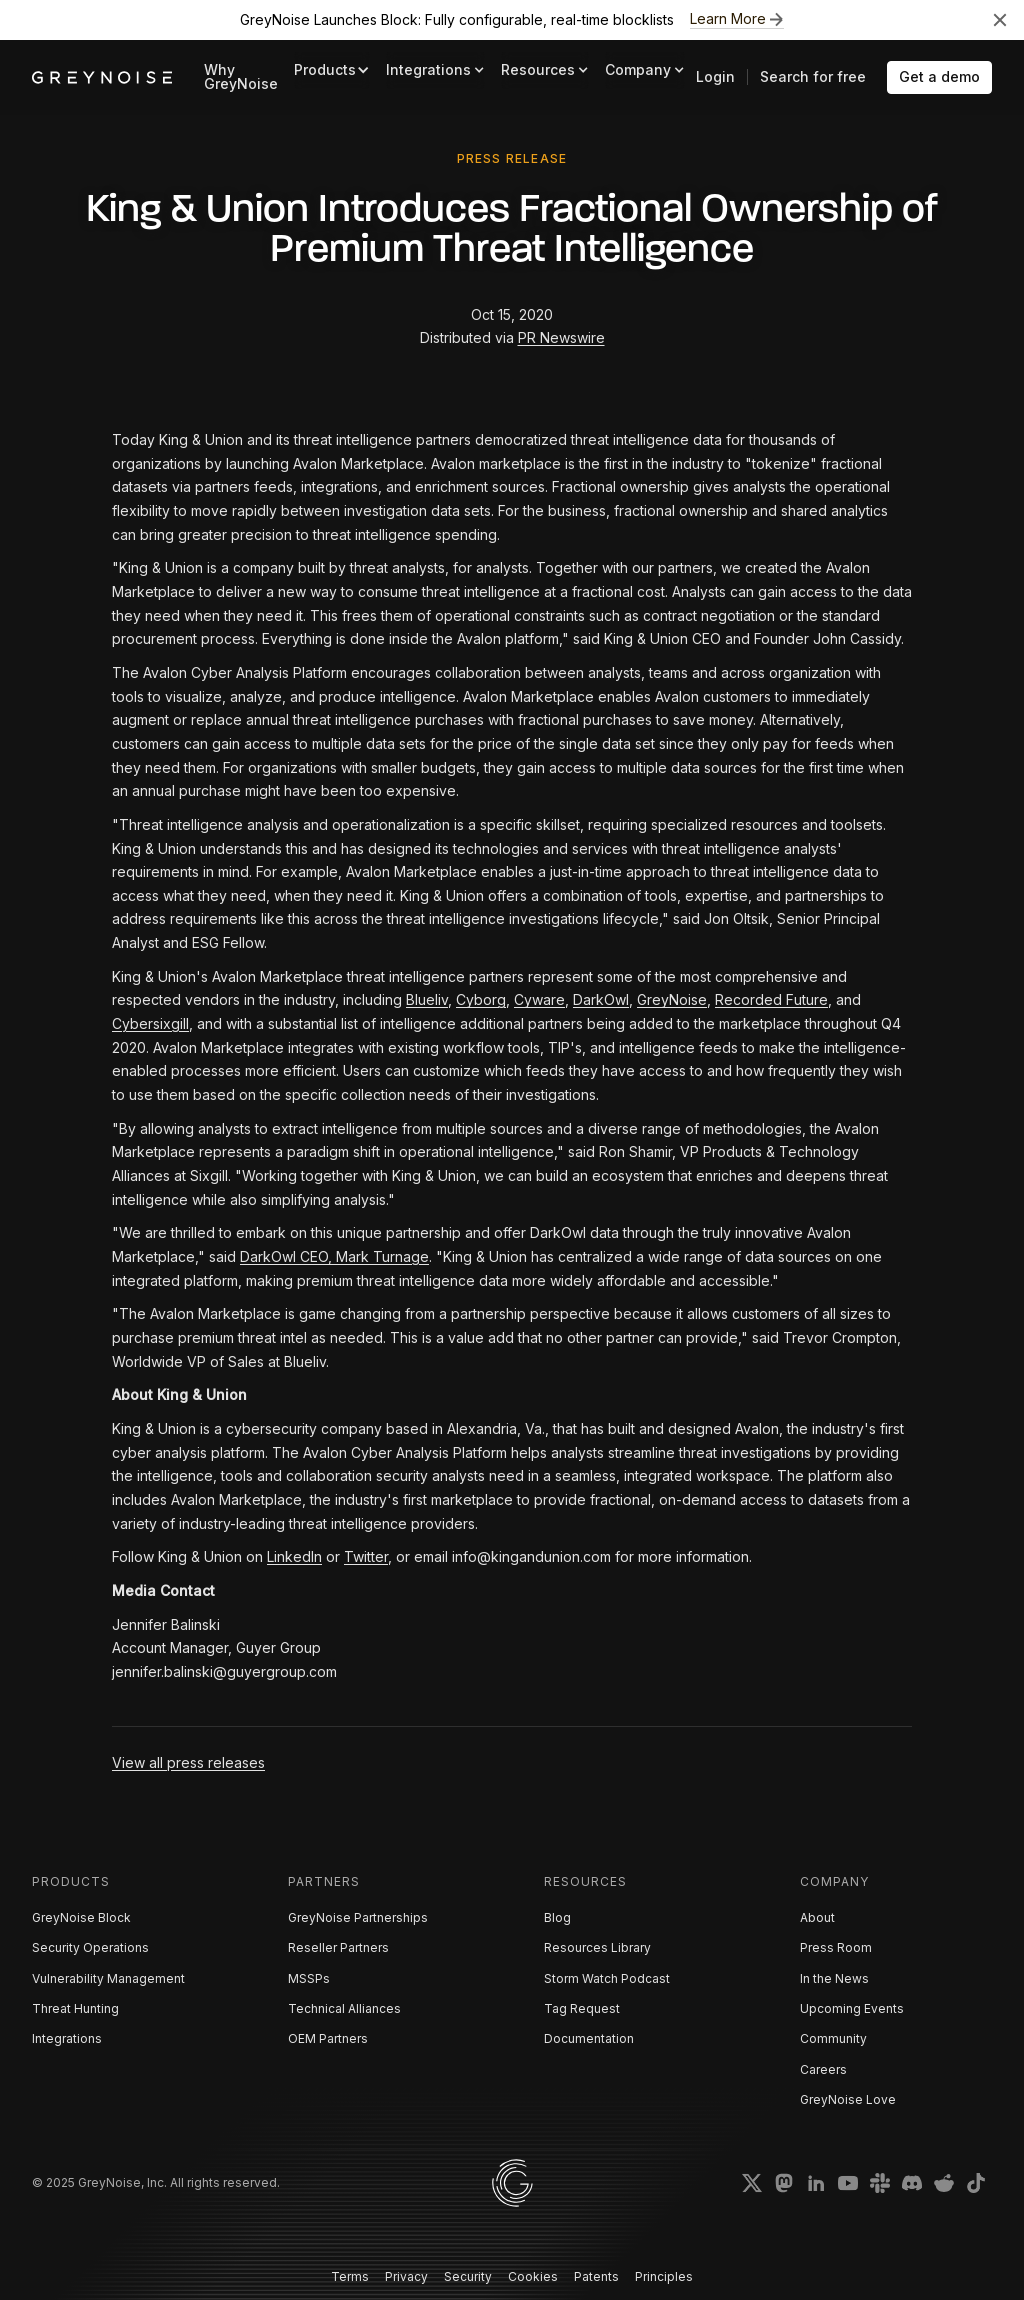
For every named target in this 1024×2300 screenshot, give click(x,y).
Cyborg (481, 999)
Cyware (539, 999)
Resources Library (597, 1947)
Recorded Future (771, 999)
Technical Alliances (344, 2008)
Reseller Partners (338, 1947)
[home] (102, 77)
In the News (834, 1978)
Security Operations (90, 1947)
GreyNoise (672, 999)
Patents (596, 2276)
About (817, 1917)
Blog (557, 1917)
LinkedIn (294, 1556)
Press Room (836, 1947)
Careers (823, 2069)
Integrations (67, 2038)
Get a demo (939, 76)
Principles (664, 2276)
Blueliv (427, 999)
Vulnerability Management (108, 1978)
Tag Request (582, 2008)
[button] (332, 70)
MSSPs (309, 1978)
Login (715, 76)
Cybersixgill (150, 1023)
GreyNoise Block (81, 1917)
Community (833, 2038)
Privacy (406, 2276)
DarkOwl (601, 999)
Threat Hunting (75, 2008)
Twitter (366, 1556)
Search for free (813, 76)
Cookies (533, 2276)
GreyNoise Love (848, 2099)
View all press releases (188, 1762)
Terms (350, 2276)
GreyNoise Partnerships (358, 1917)
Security (468, 2276)
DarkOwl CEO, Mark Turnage (334, 1256)
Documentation (589, 2038)
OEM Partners (328, 2038)
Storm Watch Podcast (607, 1978)
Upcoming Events (852, 2008)
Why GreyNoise (241, 76)
